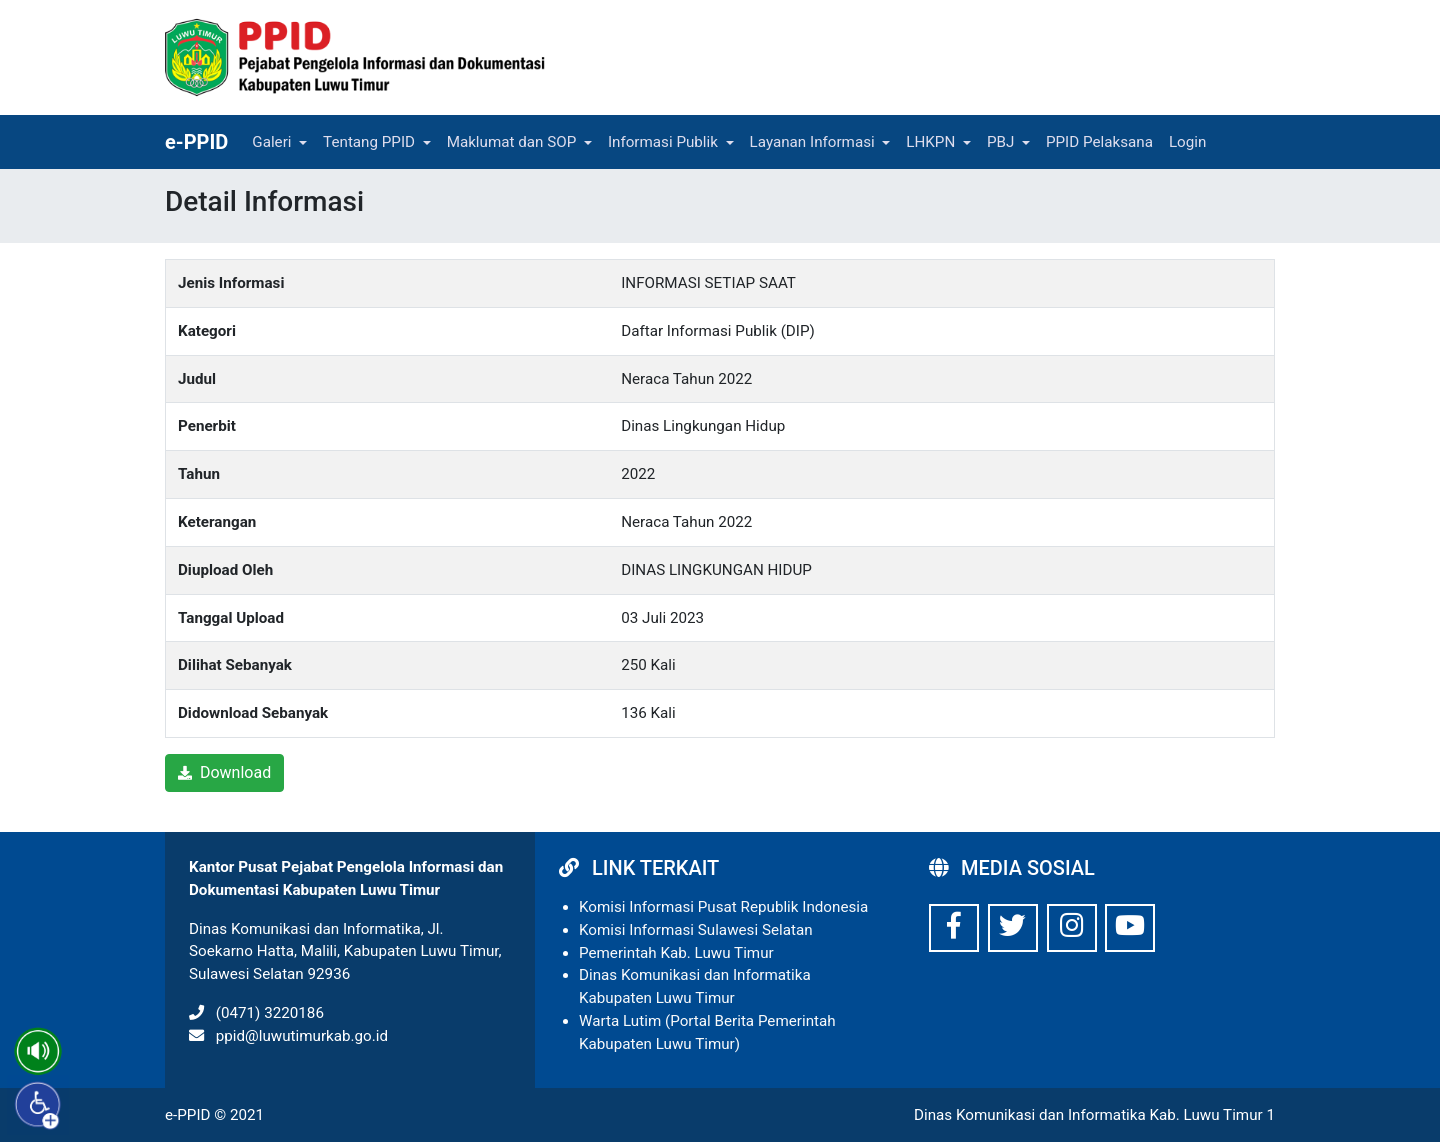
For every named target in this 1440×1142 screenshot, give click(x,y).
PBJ (1000, 142)
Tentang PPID (369, 142)
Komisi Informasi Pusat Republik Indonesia (723, 907)
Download (224, 772)
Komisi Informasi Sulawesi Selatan (696, 930)
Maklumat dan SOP (512, 142)
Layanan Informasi (812, 142)
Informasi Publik (663, 142)
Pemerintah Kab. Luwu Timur (676, 953)
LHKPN (930, 142)
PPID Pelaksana (1099, 142)
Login (1187, 142)
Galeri (271, 142)
